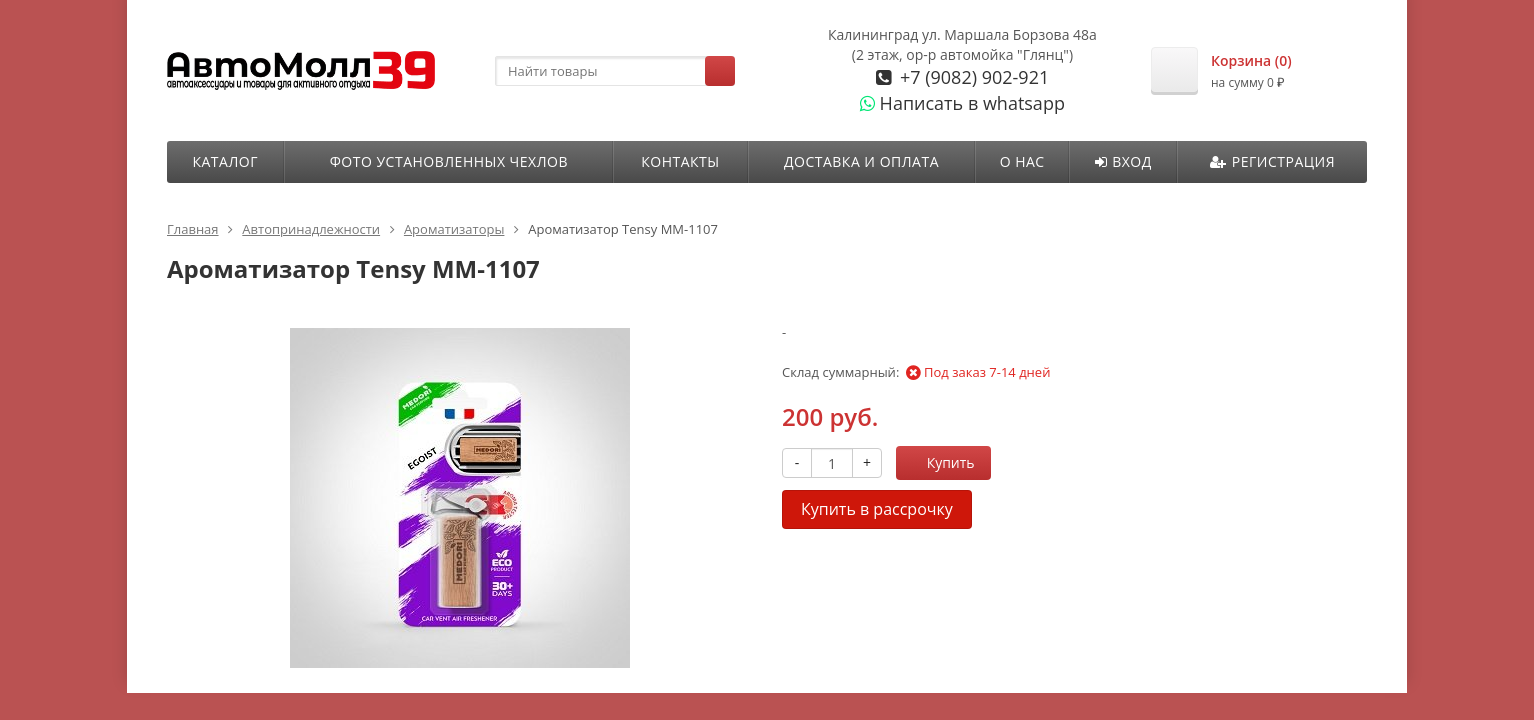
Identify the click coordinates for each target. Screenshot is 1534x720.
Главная (193, 229)
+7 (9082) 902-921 (972, 77)
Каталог (224, 161)
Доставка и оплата (861, 161)
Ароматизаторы (454, 229)
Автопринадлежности (311, 229)
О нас (1022, 161)
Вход (1123, 161)
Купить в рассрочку (877, 509)
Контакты (680, 161)
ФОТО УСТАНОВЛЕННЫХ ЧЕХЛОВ (449, 161)
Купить (940, 462)
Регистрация (1272, 161)
